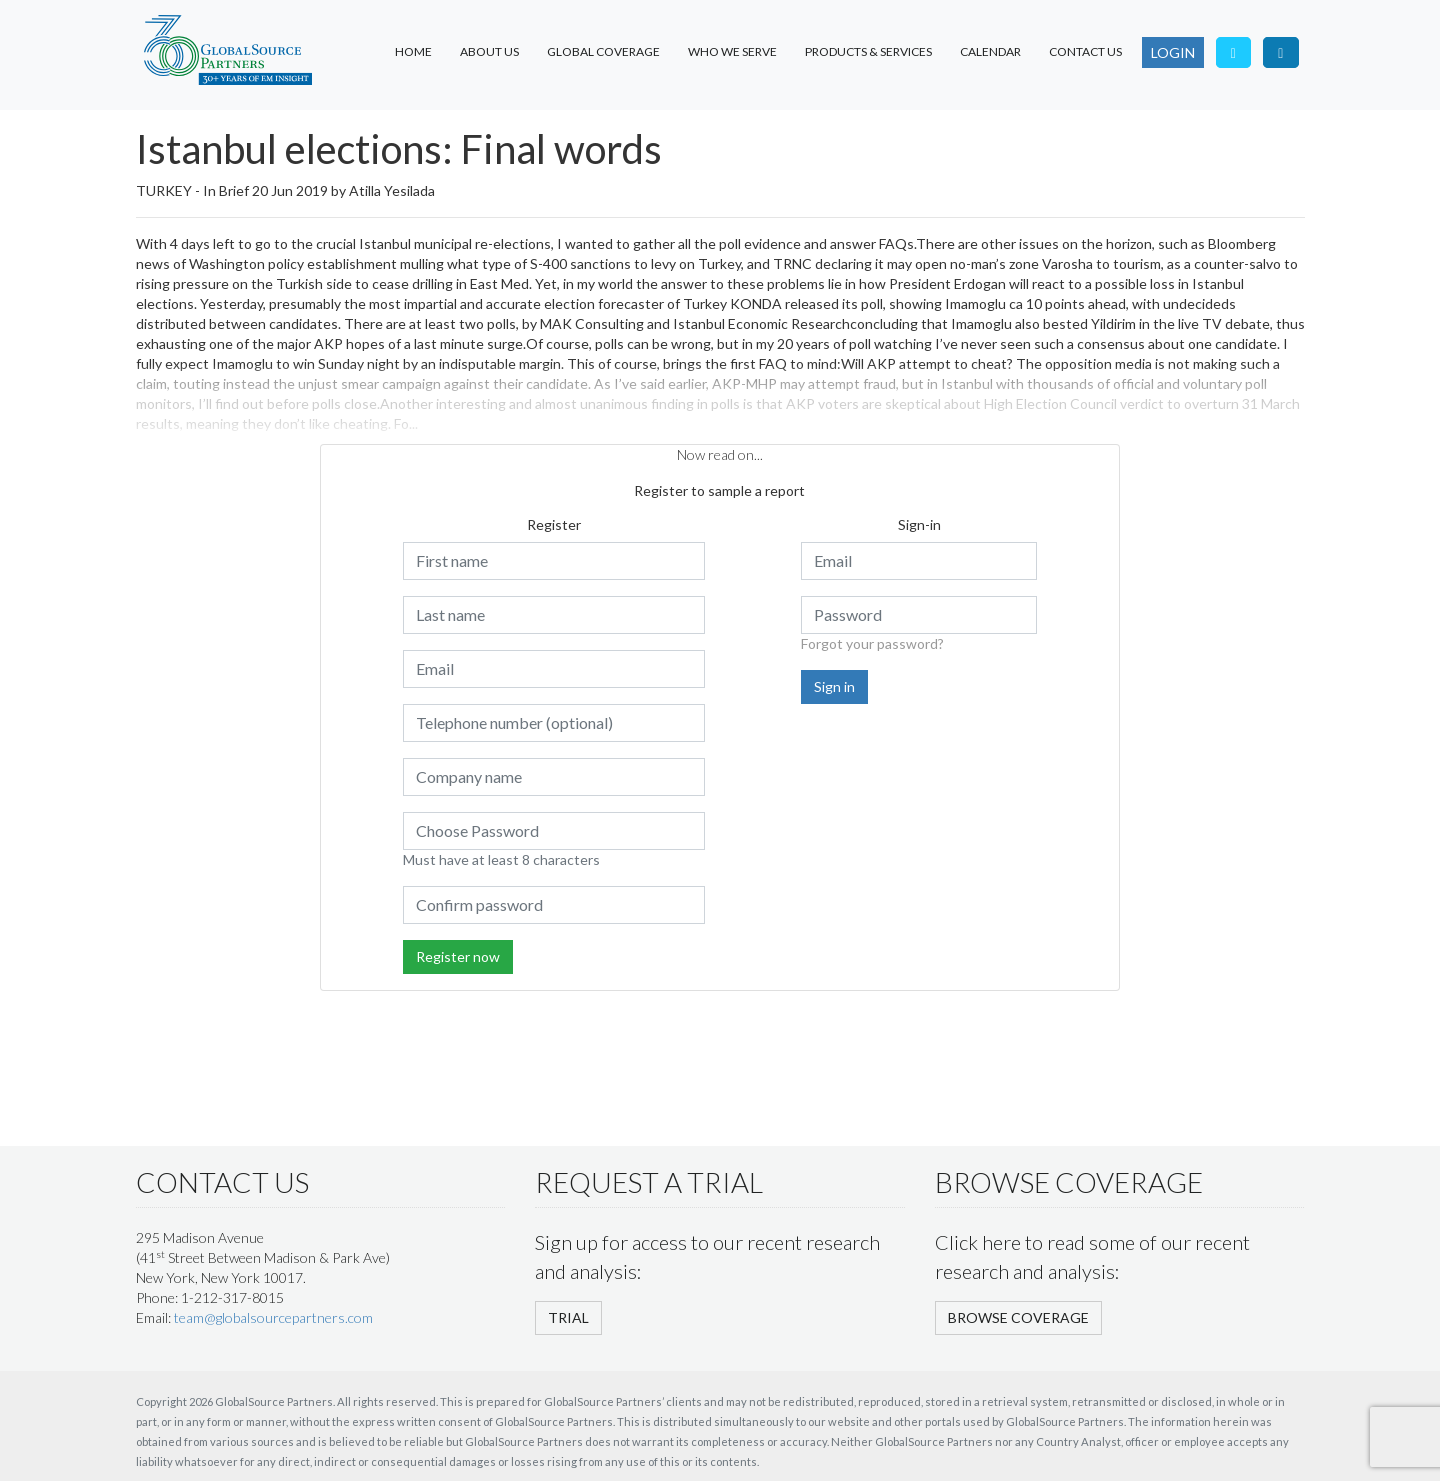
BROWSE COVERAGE (1018, 1317)
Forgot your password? (872, 643)
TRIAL (568, 1317)
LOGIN (1173, 52)
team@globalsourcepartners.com (273, 1317)
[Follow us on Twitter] (1234, 52)
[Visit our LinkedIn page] (1281, 52)
